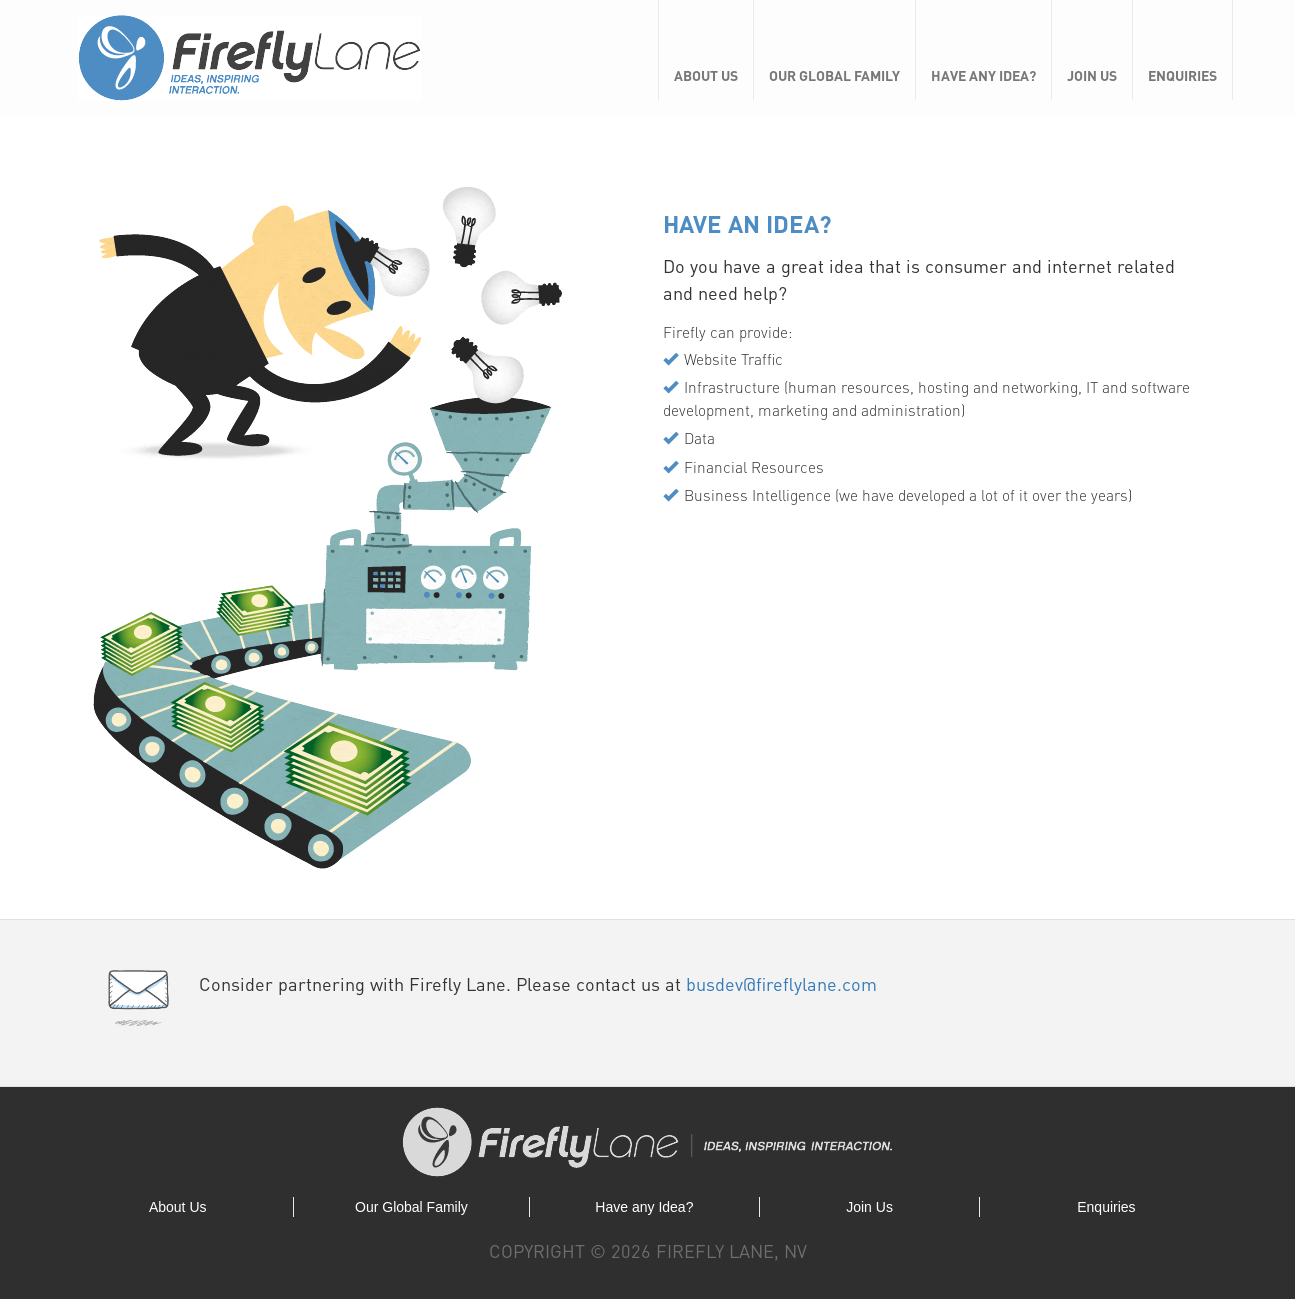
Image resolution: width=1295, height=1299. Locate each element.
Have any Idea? (983, 75)
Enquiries (1182, 75)
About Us (706, 75)
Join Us (1092, 75)
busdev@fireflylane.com (781, 983)
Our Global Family (834, 75)
